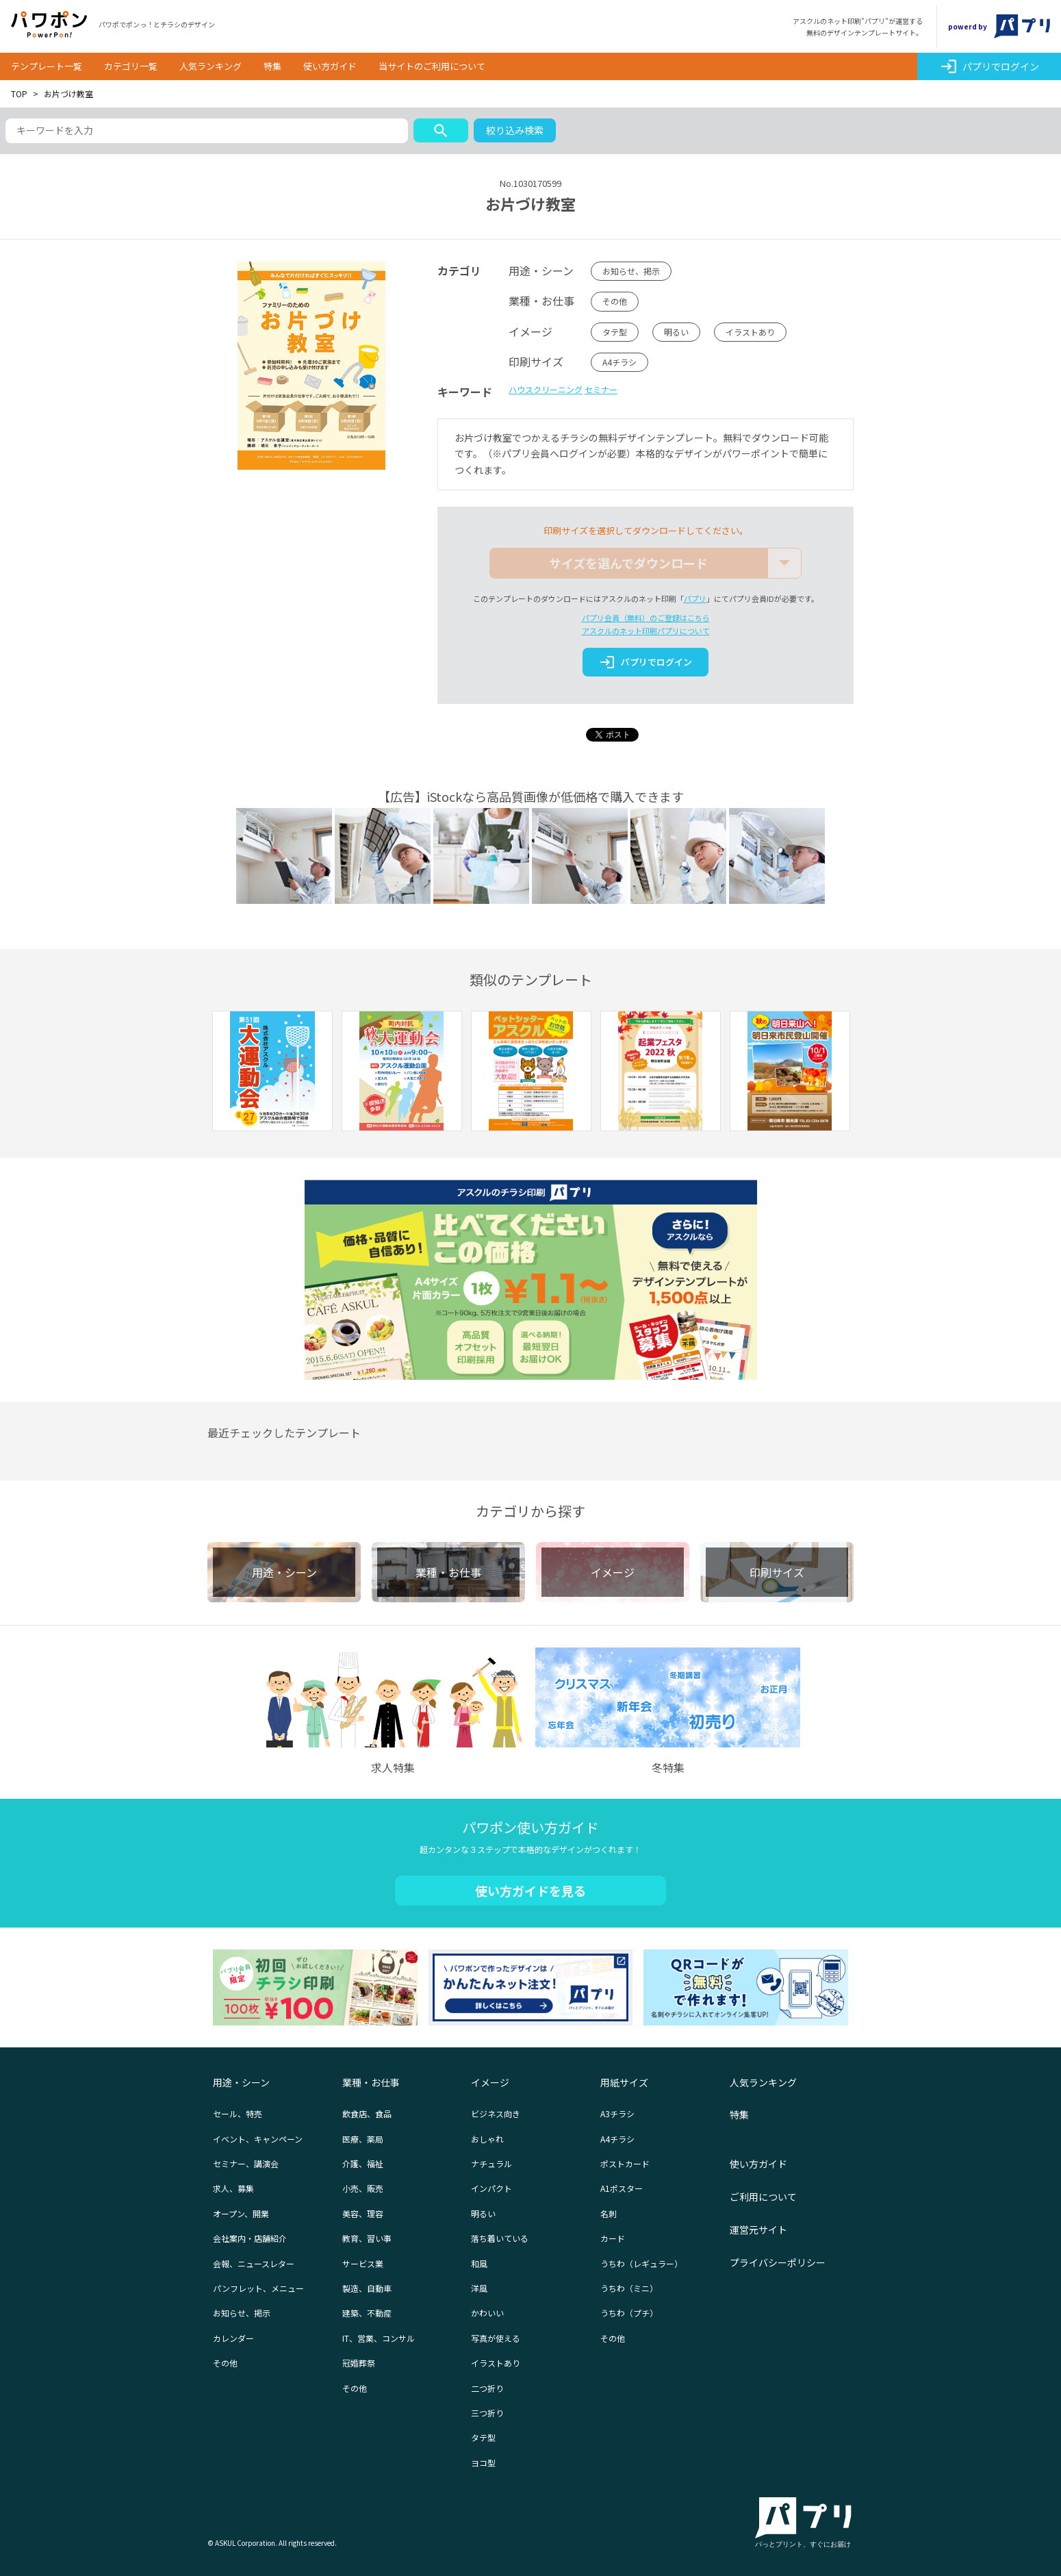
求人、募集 (233, 2188)
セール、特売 (237, 2113)
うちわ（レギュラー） (641, 2263)
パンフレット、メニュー (258, 2288)
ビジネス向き (495, 2113)
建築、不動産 (367, 2313)
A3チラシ (617, 2113)
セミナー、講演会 (246, 2163)
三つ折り (487, 2413)
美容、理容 (362, 2213)
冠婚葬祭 (358, 2363)
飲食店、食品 (367, 2113)
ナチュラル (491, 2163)
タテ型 (614, 332)
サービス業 (362, 2263)
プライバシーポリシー (778, 2262)
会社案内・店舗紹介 (250, 2238)
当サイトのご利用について (432, 66)
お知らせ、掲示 (631, 271)
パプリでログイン (989, 66)
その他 (614, 301)
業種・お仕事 (371, 2082)
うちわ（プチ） (629, 2313)
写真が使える (495, 2338)
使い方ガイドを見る (530, 1890)
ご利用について (763, 2197)
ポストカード (625, 2163)
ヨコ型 (483, 2462)
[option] (272, 1073)
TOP (19, 93)
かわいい (487, 2313)
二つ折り (487, 2388)
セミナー (601, 389)
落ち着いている (499, 2238)
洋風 (479, 2288)
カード (612, 2238)
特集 (272, 66)
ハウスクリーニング (546, 389)
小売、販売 (362, 2188)
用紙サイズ (624, 2082)
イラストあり (750, 332)
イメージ (490, 2082)
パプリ (695, 598)
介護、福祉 (362, 2163)
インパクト (491, 2188)
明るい (676, 332)
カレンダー (233, 2338)
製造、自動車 (367, 2288)
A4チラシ (619, 362)
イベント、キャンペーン (258, 2139)
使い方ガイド (330, 66)
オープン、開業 (241, 2213)
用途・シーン (241, 2082)
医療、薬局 (362, 2139)
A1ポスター (621, 2188)
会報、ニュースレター (253, 2263)
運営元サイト (758, 2229)
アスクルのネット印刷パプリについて (646, 630)
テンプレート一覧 (46, 66)
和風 (479, 2263)
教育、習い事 (367, 2238)
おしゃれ (487, 2139)
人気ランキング (210, 66)
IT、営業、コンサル (378, 2338)
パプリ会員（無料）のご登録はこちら (646, 617)
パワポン (49, 24)
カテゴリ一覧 (130, 66)
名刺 (608, 2213)
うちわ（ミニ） (629, 2288)
